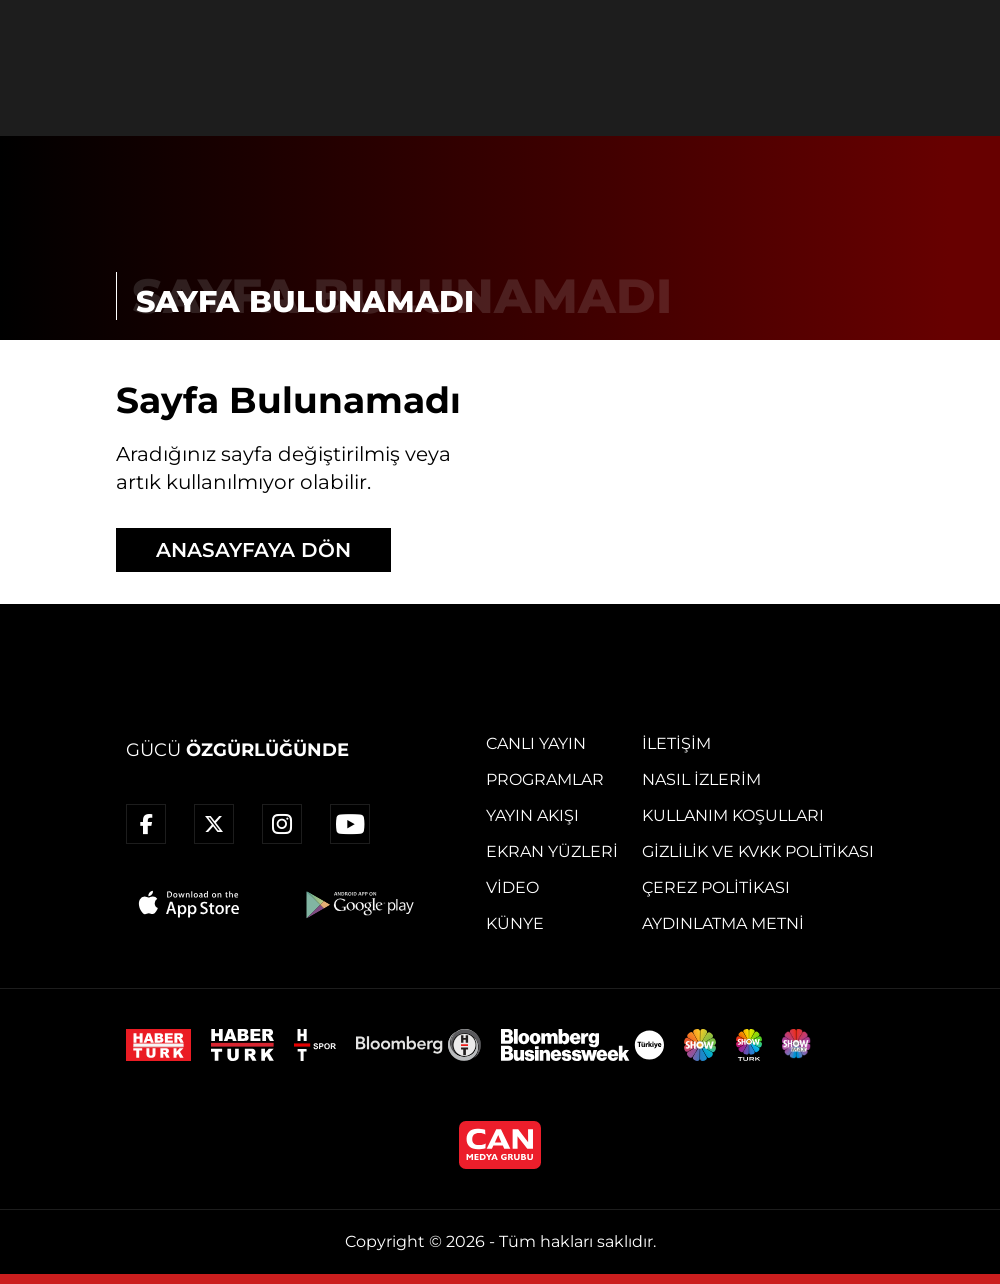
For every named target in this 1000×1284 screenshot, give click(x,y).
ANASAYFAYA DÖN (253, 550)
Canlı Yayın (536, 743)
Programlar (545, 779)
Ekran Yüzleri (552, 851)
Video (512, 887)
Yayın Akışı (532, 815)
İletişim (676, 743)
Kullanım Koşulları (733, 815)
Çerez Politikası (716, 887)
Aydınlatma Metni (723, 923)
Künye (515, 923)
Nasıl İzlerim (701, 779)
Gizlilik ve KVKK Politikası (758, 851)
